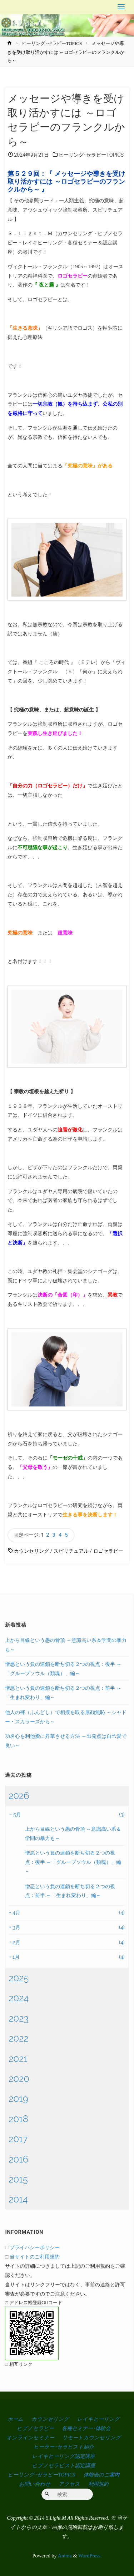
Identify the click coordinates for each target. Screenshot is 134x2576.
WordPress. (90, 2556)
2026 (19, 1795)
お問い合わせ (34, 2484)
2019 (18, 2098)
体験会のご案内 (101, 2475)
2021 (18, 2058)
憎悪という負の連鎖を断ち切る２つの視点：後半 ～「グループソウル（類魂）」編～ (73, 1862)
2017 (18, 2139)
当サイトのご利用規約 (35, 2256)
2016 (18, 2159)
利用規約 (98, 2484)
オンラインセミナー (30, 2437)
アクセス (69, 2484)
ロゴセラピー (108, 1551)
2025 (19, 1978)
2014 (18, 2199)
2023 (19, 2018)
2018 (18, 2119)
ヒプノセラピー (35, 2428)
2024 (19, 1998)
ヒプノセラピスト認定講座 (63, 2465)
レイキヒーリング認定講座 (63, 2456)
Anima (64, 2556)
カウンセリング (31, 1551)
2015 (18, 2179)
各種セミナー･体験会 (86, 2428)
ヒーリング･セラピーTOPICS (52, 43)
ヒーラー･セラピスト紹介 (64, 2447)
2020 (19, 2078)
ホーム (15, 2419)
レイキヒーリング (98, 2419)
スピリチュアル (71, 1551)
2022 (18, 2038)
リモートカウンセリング (91, 2437)
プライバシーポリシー (35, 2247)
